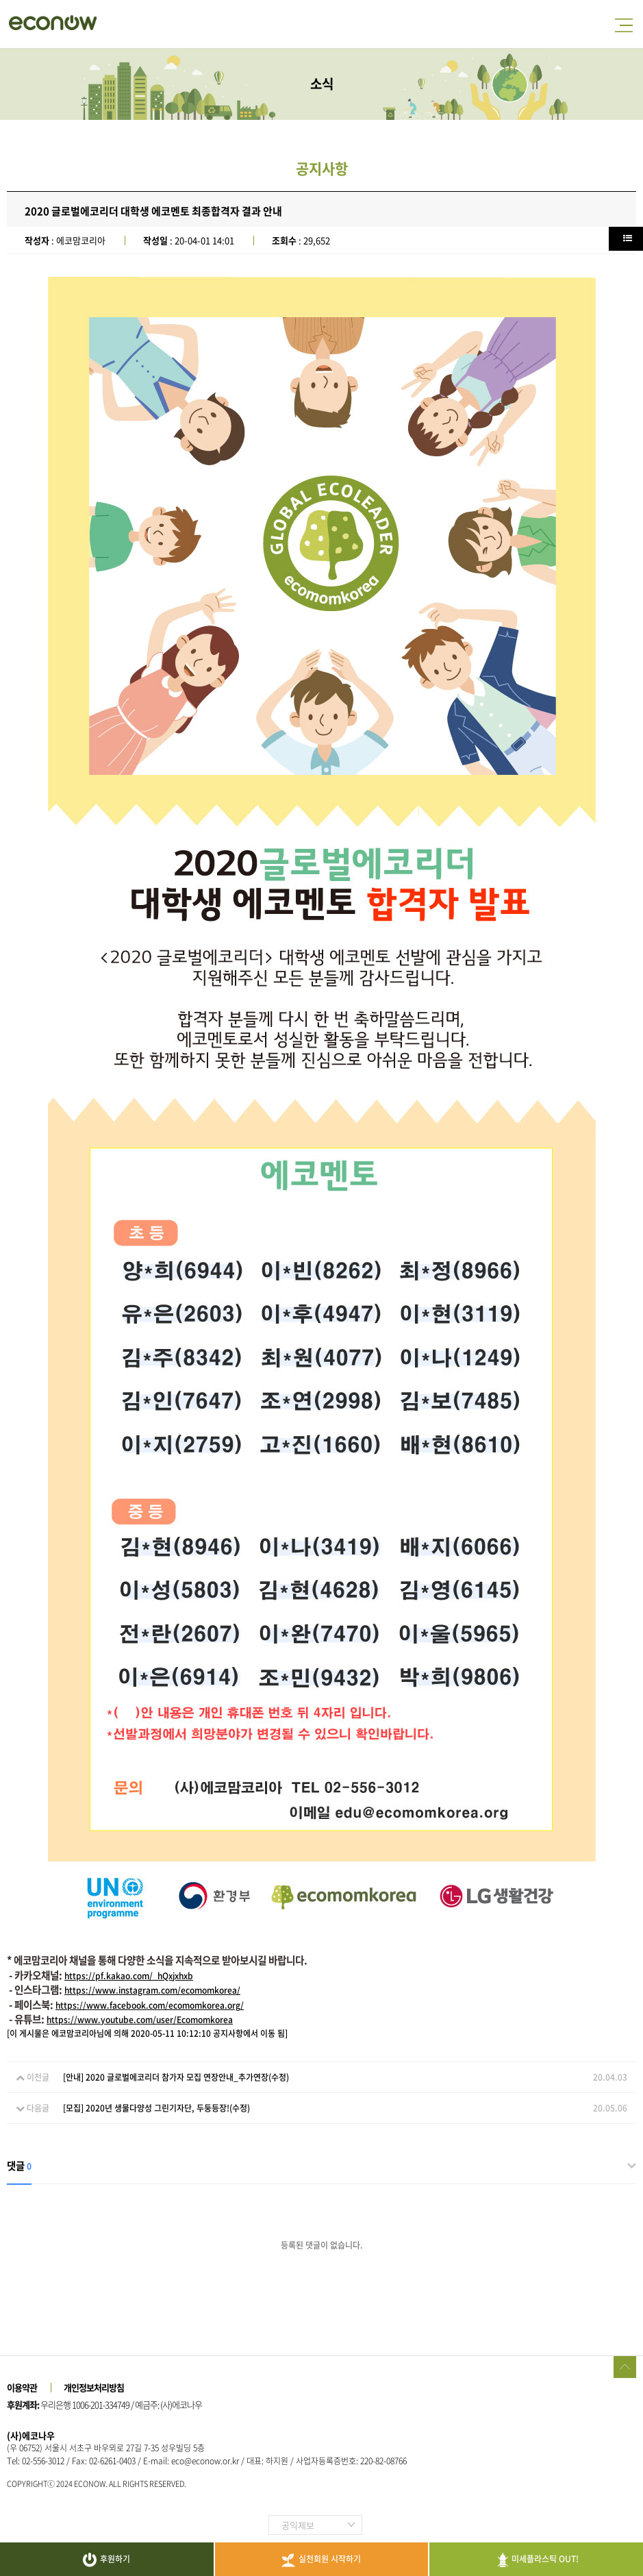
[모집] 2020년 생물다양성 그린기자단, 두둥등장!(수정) (156, 2108)
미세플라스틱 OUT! (536, 2560)
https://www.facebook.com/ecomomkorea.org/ (149, 2005)
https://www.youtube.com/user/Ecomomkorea (140, 2020)
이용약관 (22, 2387)
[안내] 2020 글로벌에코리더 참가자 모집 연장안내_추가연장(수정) (176, 2077)
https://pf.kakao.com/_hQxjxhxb (128, 1976)
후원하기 (106, 2560)
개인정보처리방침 (94, 2387)
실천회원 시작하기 (321, 2560)
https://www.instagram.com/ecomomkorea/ (152, 1990)
